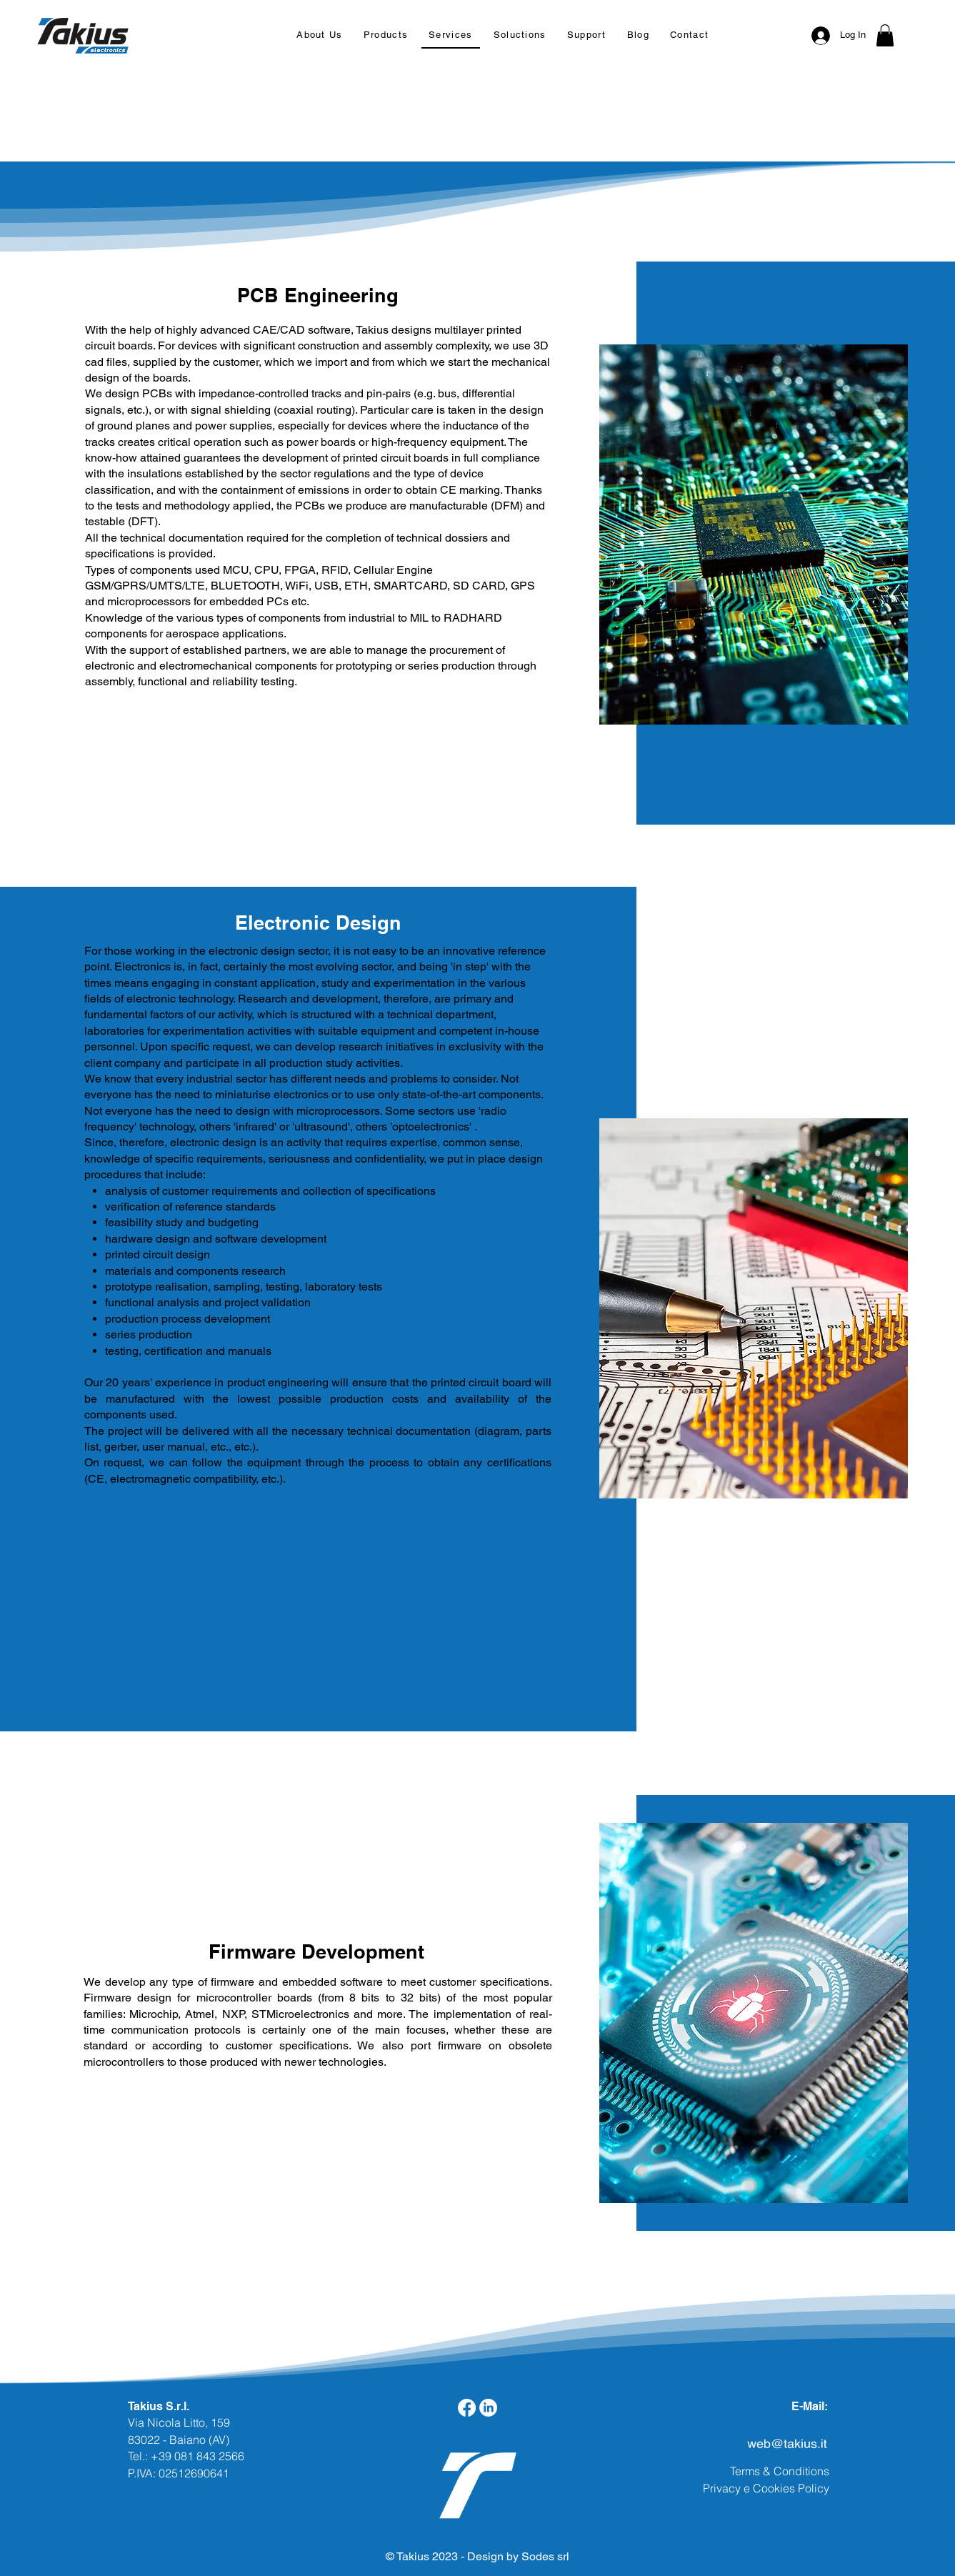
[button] (385, 35)
